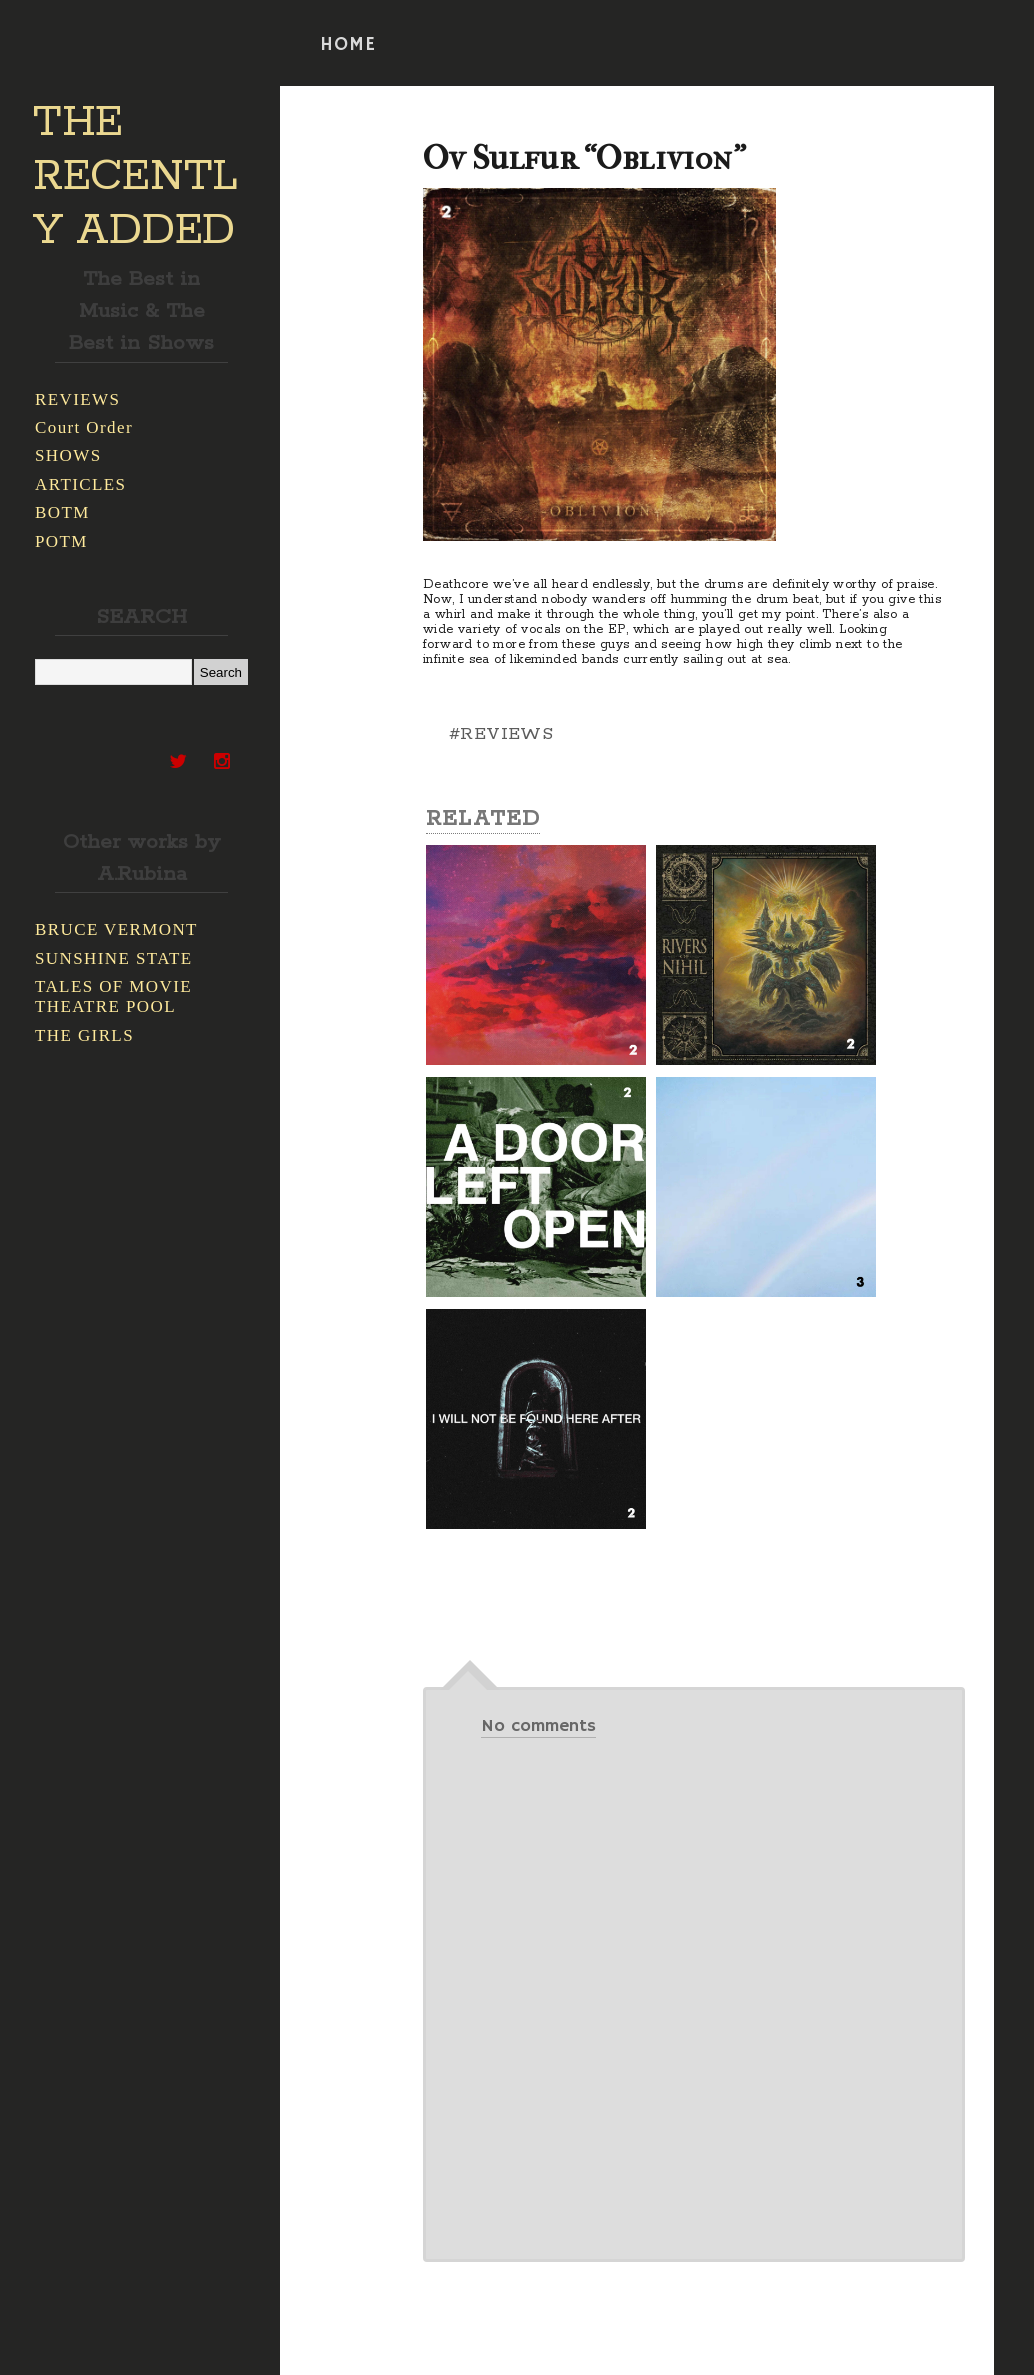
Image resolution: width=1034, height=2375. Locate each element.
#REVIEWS (501, 734)
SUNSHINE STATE (114, 958)
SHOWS (68, 455)
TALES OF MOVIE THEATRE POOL (113, 996)
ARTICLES (80, 484)
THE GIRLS (84, 1035)
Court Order (84, 427)
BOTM (62, 512)
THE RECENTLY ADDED (135, 177)
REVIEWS (77, 399)
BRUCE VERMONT (116, 929)
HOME (348, 45)
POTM (61, 541)
